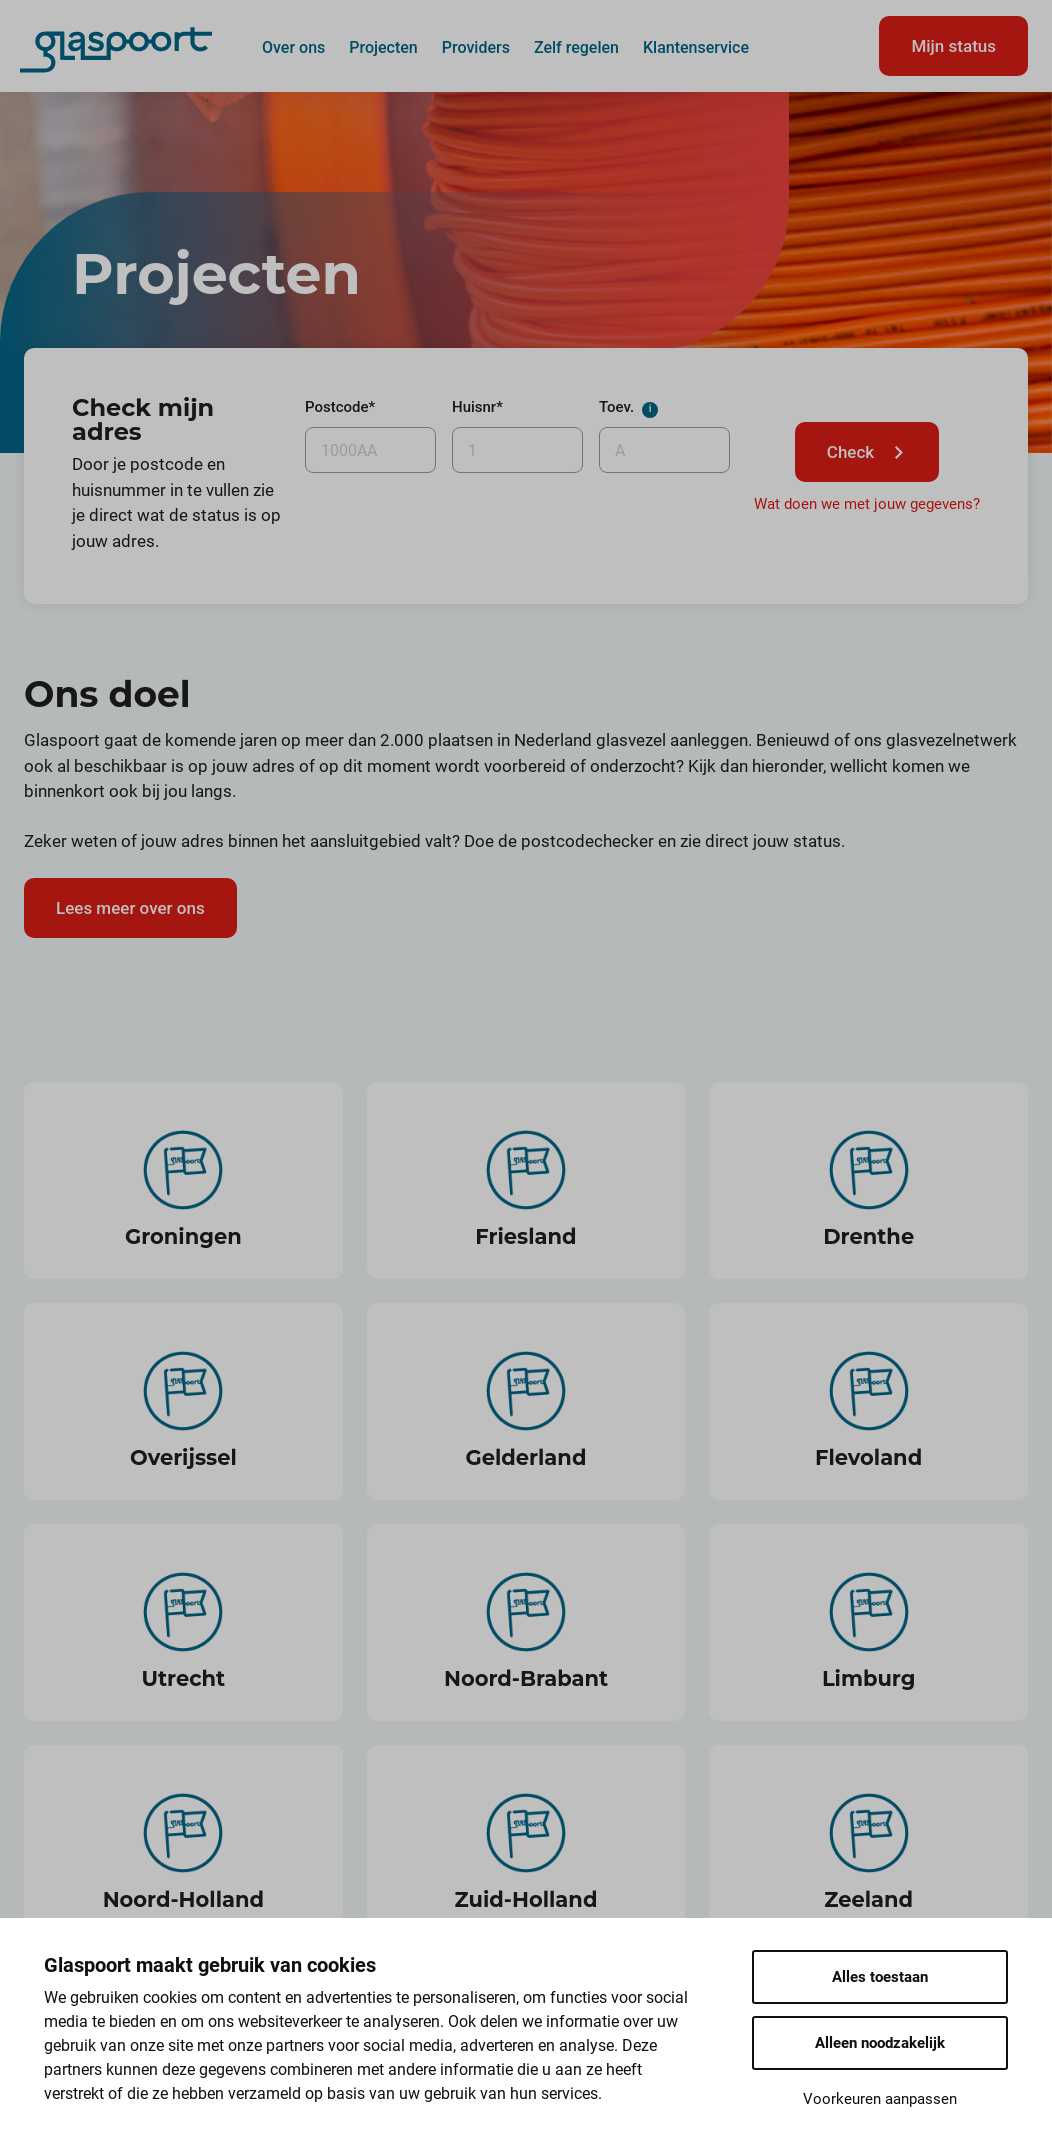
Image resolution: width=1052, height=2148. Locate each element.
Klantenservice (696, 47)
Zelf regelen (576, 47)
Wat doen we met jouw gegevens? (867, 504)
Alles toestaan (880, 1977)
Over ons (293, 47)
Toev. (659, 412)
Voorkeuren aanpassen (880, 2099)
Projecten (383, 47)
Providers (476, 47)
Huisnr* (477, 407)
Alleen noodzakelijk (880, 2043)
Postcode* (340, 407)
